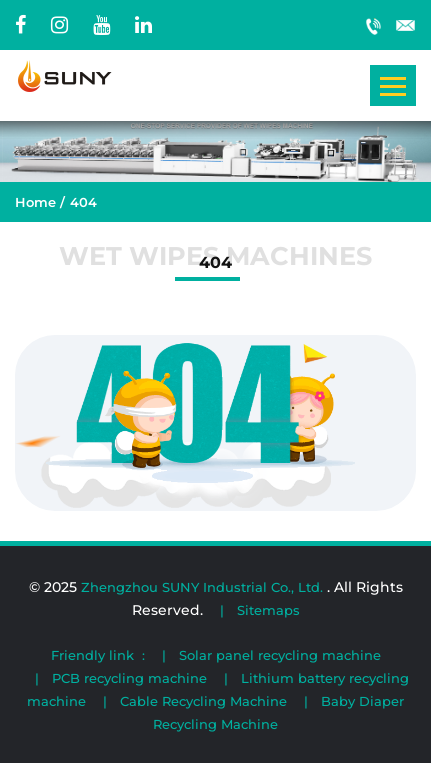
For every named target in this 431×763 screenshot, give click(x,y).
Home (35, 202)
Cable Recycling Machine (203, 701)
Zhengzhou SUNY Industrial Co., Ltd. (204, 587)
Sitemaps (268, 610)
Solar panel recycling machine (280, 655)
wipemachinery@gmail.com (406, 25)
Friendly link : (98, 655)
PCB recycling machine (129, 678)
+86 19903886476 (373, 25)
